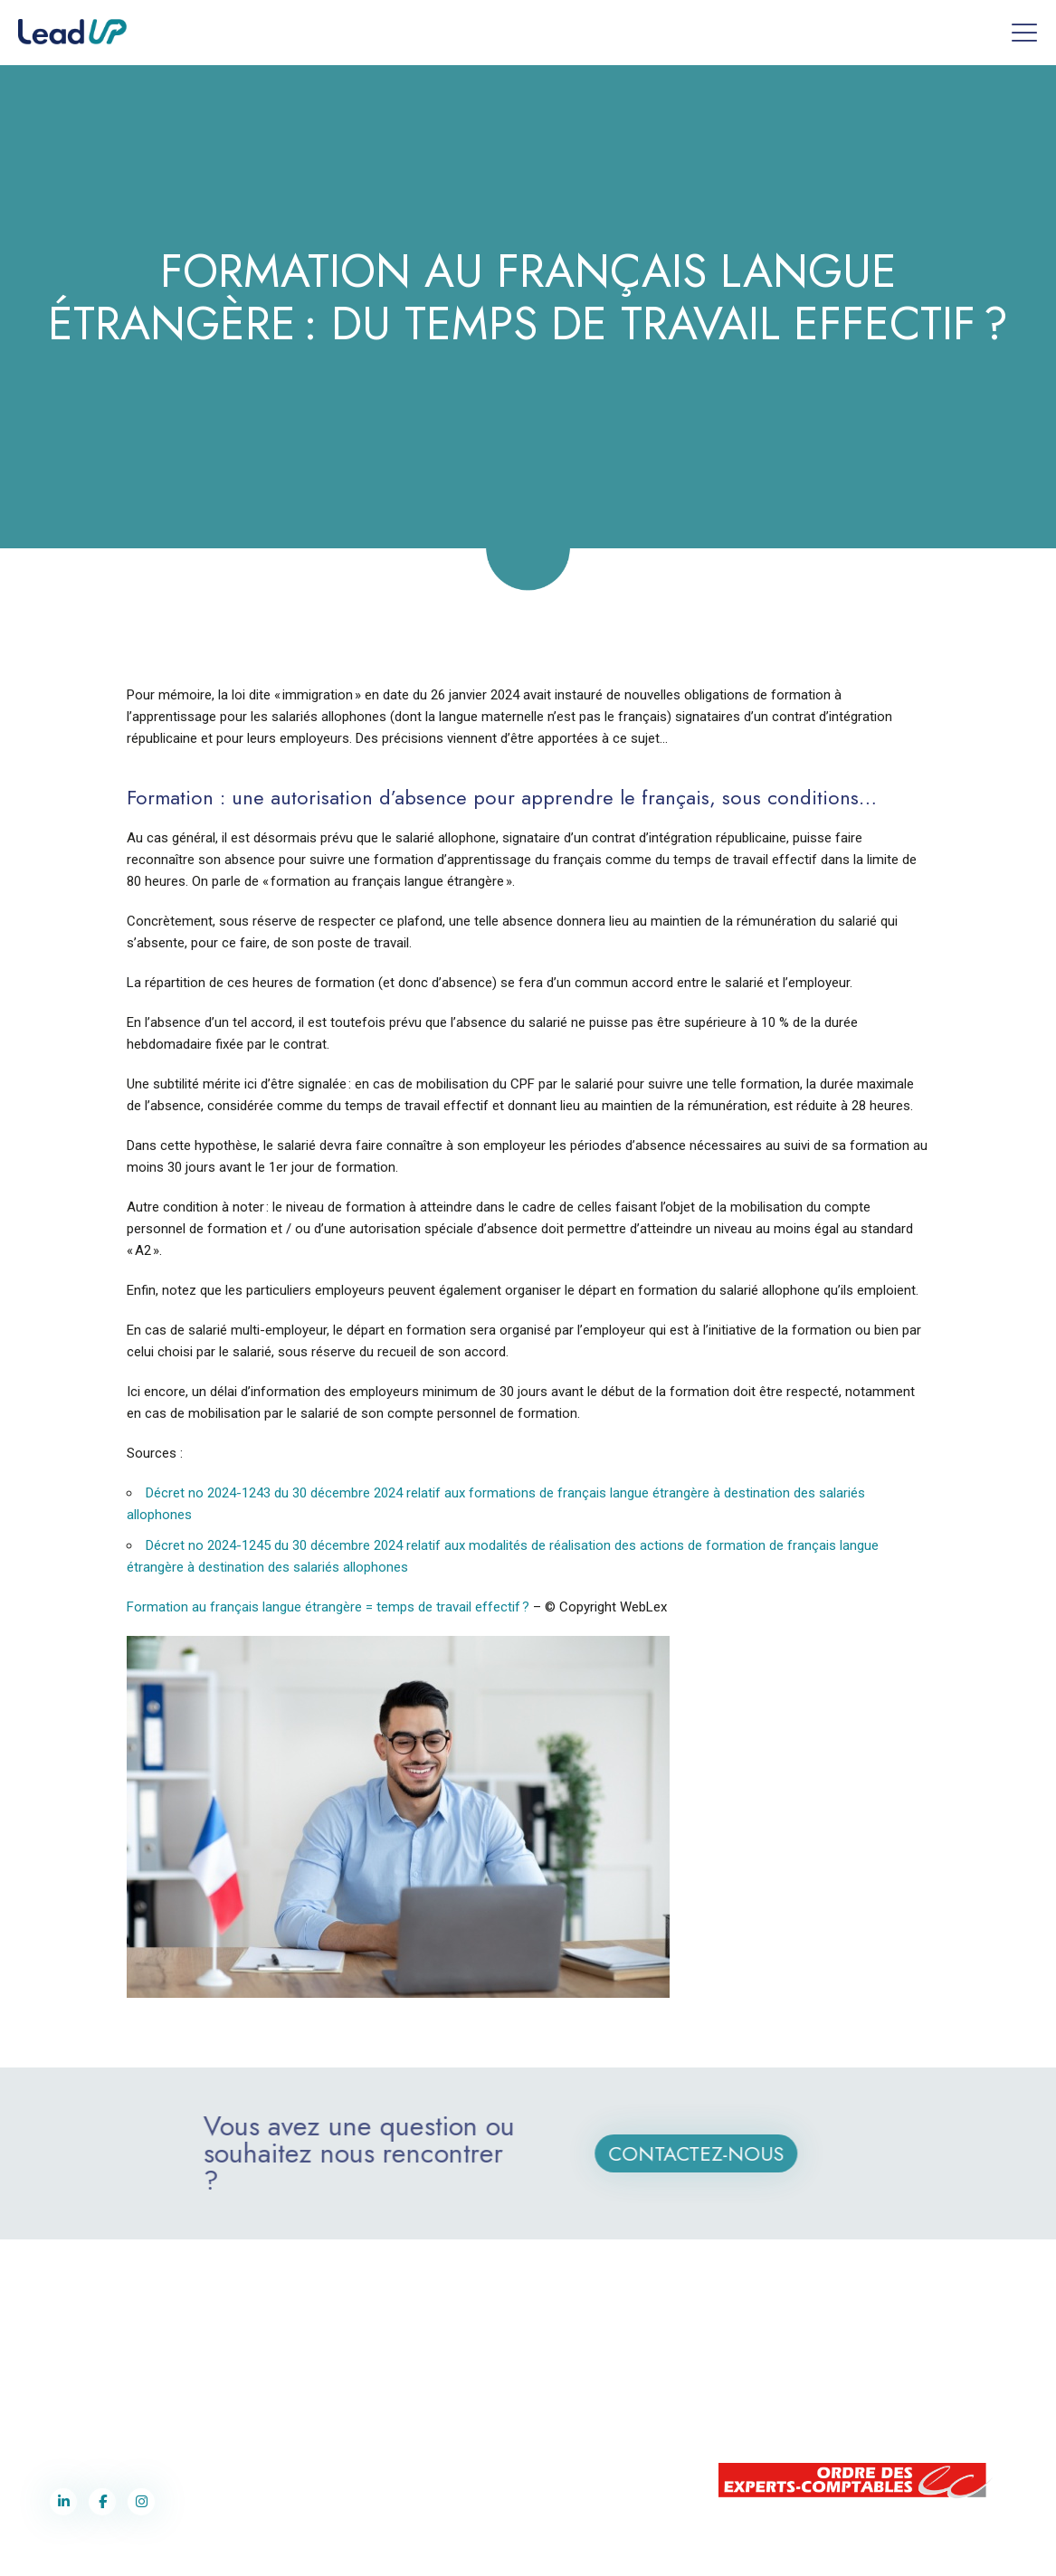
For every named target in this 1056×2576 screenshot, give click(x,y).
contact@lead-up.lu (834, 2398)
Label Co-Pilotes (501, 2548)
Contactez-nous (717, 2153)
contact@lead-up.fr (99, 2417)
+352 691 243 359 (839, 2379)
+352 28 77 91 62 (835, 2360)
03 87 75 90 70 (94, 2398)
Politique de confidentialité (609, 2548)
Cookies (700, 2548)
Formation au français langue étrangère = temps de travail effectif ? (328, 1607)
